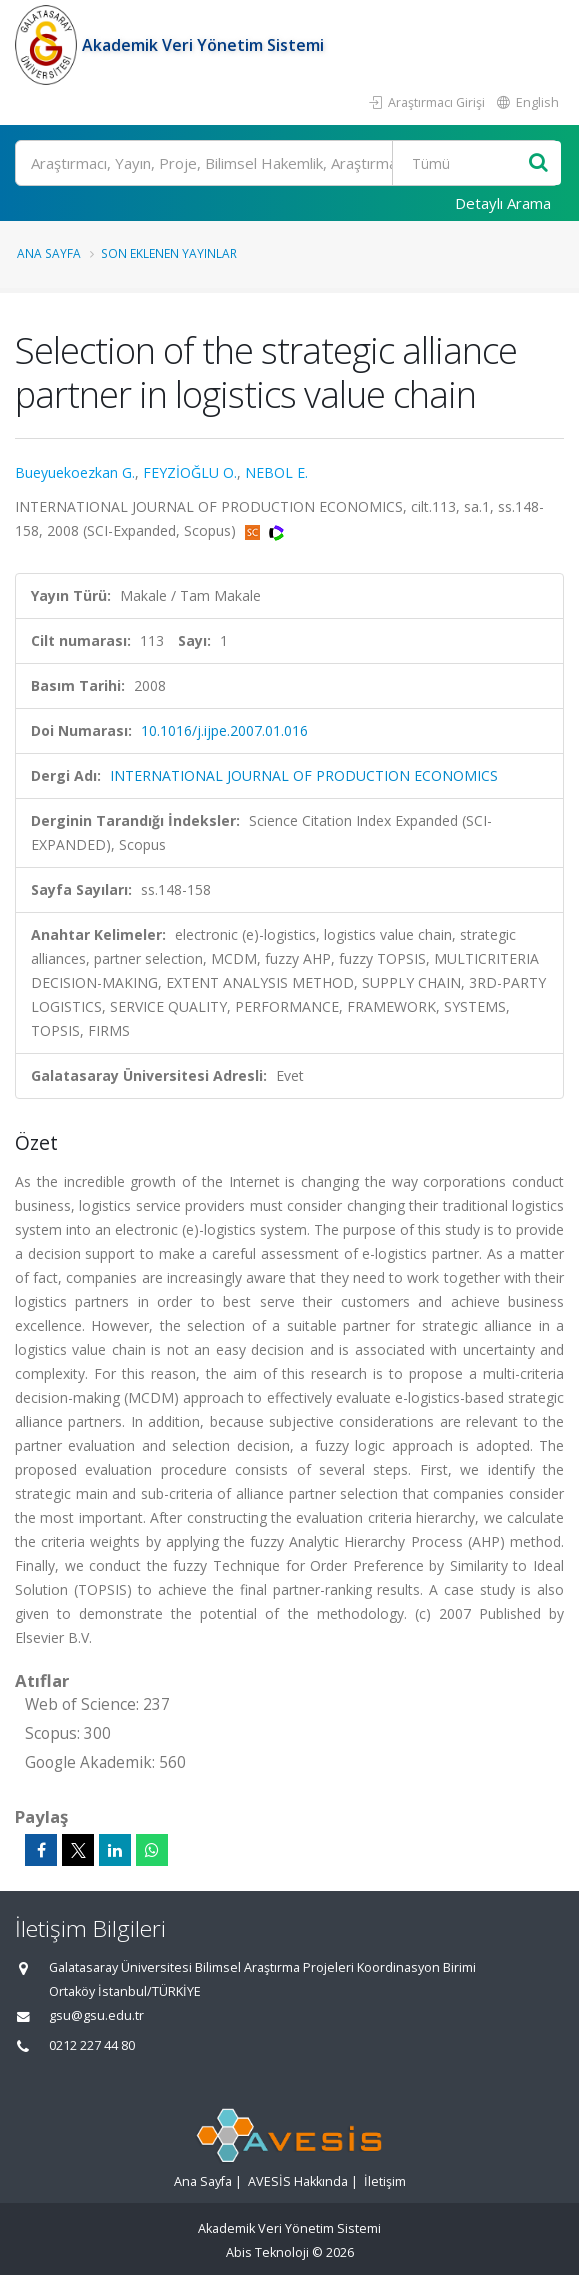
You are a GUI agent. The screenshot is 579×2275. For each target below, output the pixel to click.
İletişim (385, 2181)
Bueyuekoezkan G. (75, 472)
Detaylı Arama (503, 203)
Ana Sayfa (49, 253)
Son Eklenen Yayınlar (169, 253)
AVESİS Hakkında (298, 2181)
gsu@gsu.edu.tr (96, 2015)
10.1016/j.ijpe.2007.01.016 (224, 730)
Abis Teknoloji (267, 2252)
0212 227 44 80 (92, 2045)
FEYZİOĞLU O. (190, 472)
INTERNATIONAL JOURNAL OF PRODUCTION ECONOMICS (304, 775)
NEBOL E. (276, 472)
